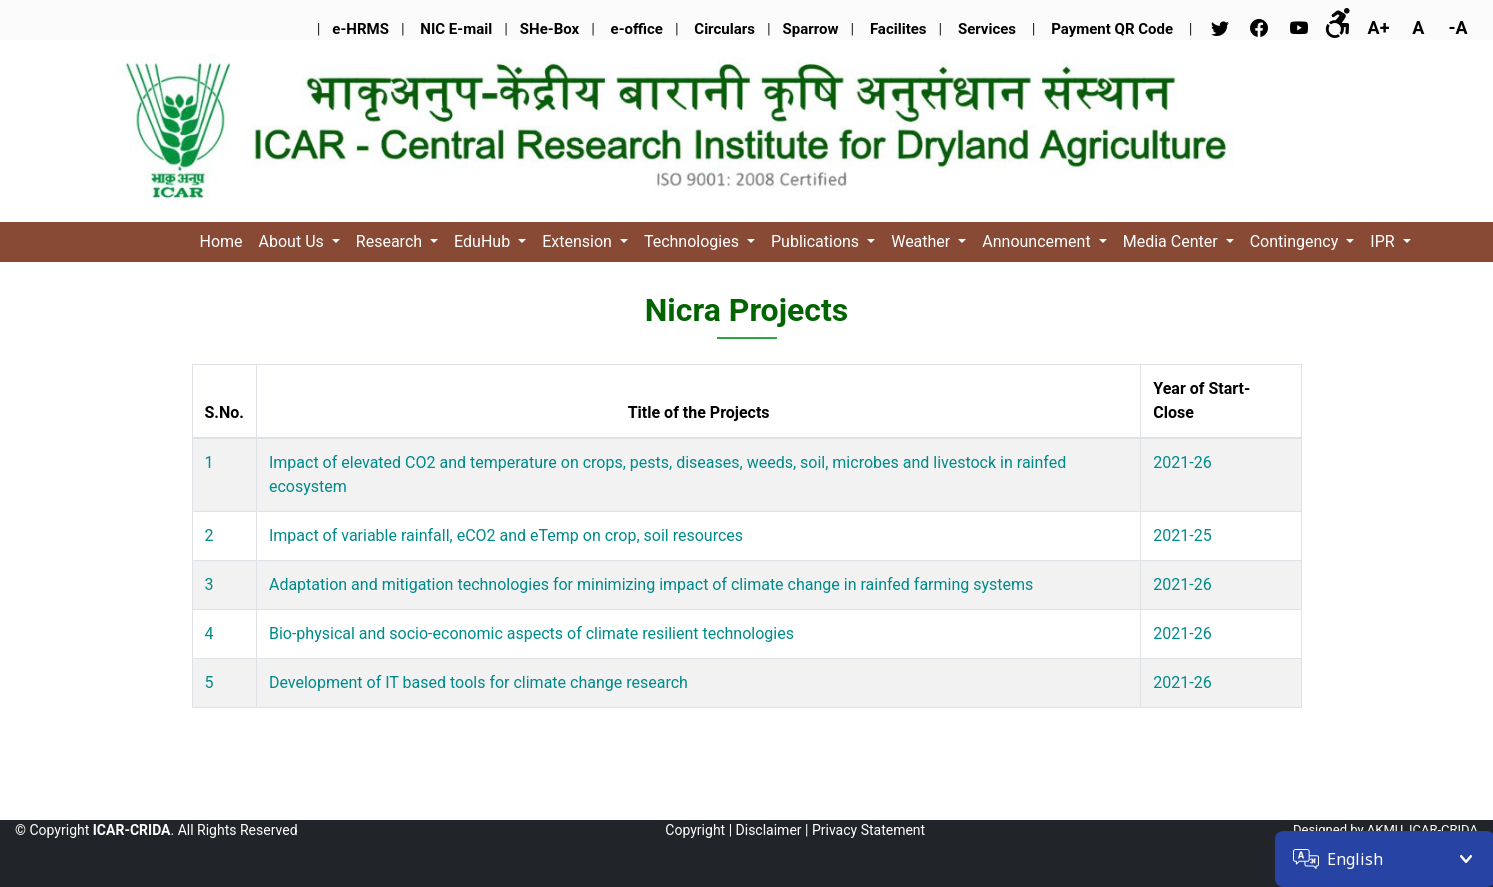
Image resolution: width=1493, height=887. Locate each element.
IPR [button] (1384, 241)
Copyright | (698, 830)
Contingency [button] (1296, 241)
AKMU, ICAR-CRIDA (1422, 829)
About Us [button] (293, 241)
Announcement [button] (1038, 241)
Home (221, 241)
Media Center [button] (1172, 241)
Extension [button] (579, 241)
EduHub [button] (484, 241)
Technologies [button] (693, 241)
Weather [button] (922, 241)
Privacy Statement (868, 830)
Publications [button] (817, 241)
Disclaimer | (772, 830)
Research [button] (391, 241)
